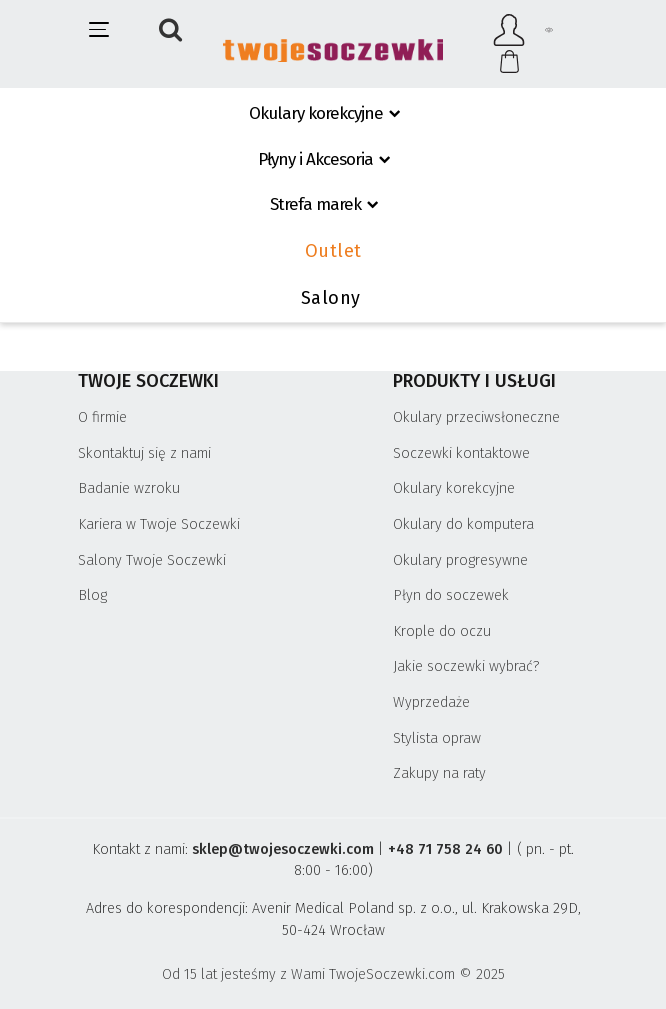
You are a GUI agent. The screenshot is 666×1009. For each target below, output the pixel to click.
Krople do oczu (442, 631)
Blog (92, 595)
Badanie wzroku (129, 488)
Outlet (333, 251)
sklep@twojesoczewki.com (283, 849)
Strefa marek (315, 204)
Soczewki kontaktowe (461, 453)
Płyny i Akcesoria (315, 159)
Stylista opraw (437, 738)
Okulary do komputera (463, 524)
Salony (331, 298)
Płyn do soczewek (451, 595)
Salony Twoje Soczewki (152, 560)
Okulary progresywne (460, 560)
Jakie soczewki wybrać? (466, 666)
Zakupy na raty (439, 773)
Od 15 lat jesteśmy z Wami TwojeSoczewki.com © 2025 (333, 974)
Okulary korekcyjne (316, 113)
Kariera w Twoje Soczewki (159, 524)
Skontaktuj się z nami (144, 453)
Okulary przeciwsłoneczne (476, 417)
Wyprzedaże (431, 702)
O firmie (102, 417)
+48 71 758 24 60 (445, 849)
